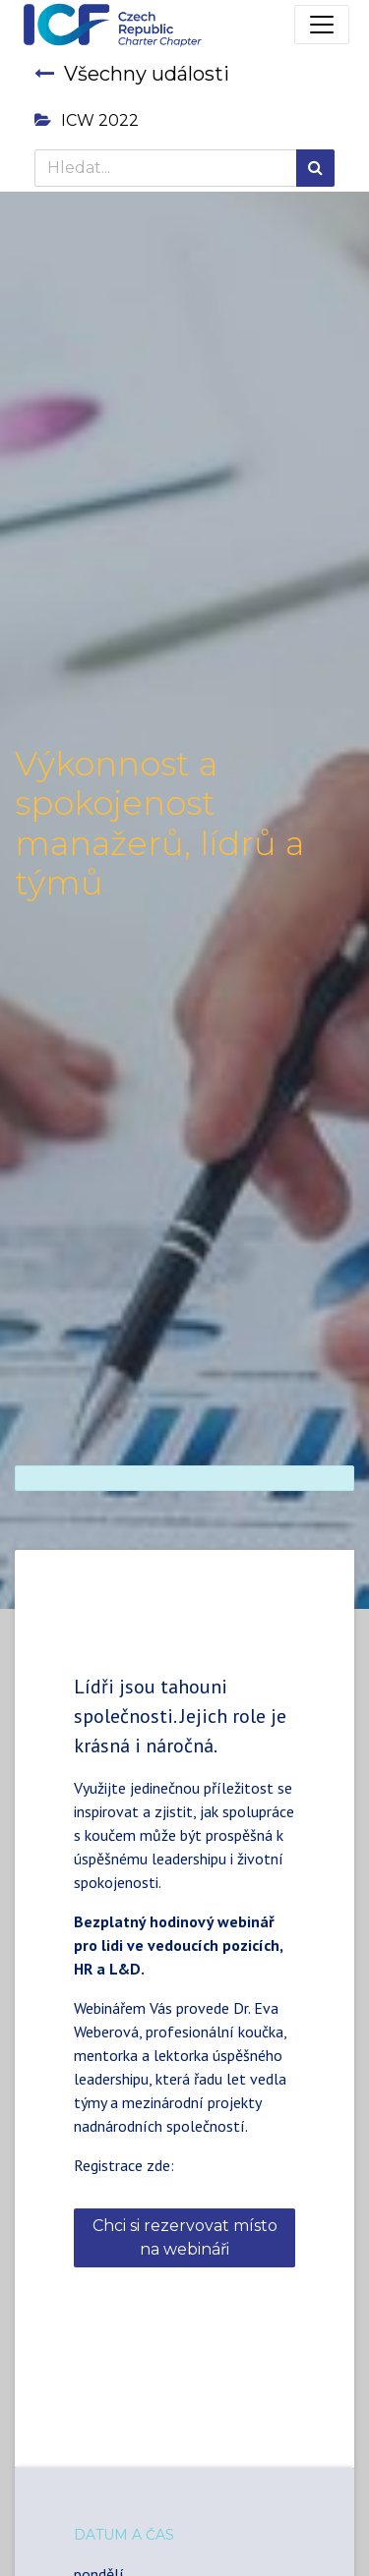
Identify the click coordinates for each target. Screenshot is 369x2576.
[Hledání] (315, 168)
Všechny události (131, 74)
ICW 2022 (86, 120)
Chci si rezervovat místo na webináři (184, 2237)
